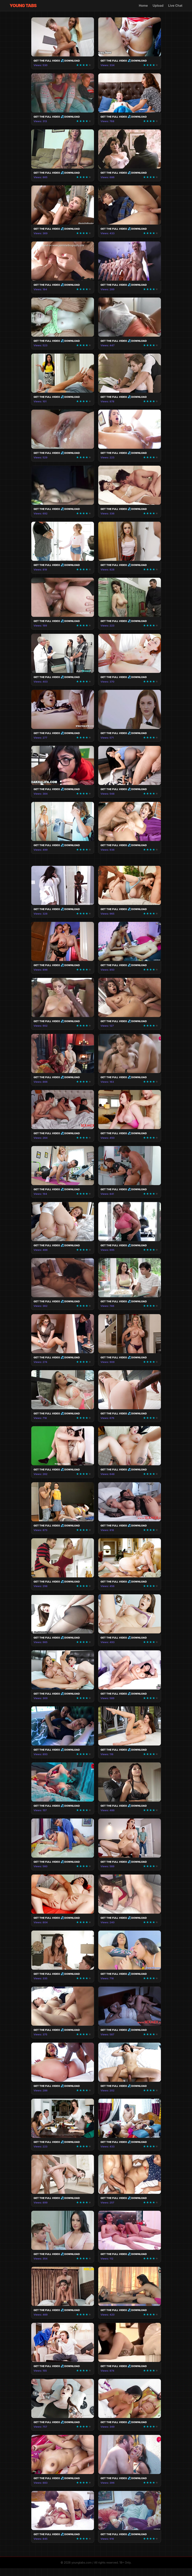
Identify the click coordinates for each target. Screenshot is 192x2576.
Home (143, 5)
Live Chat (175, 5)
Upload (158, 5)
